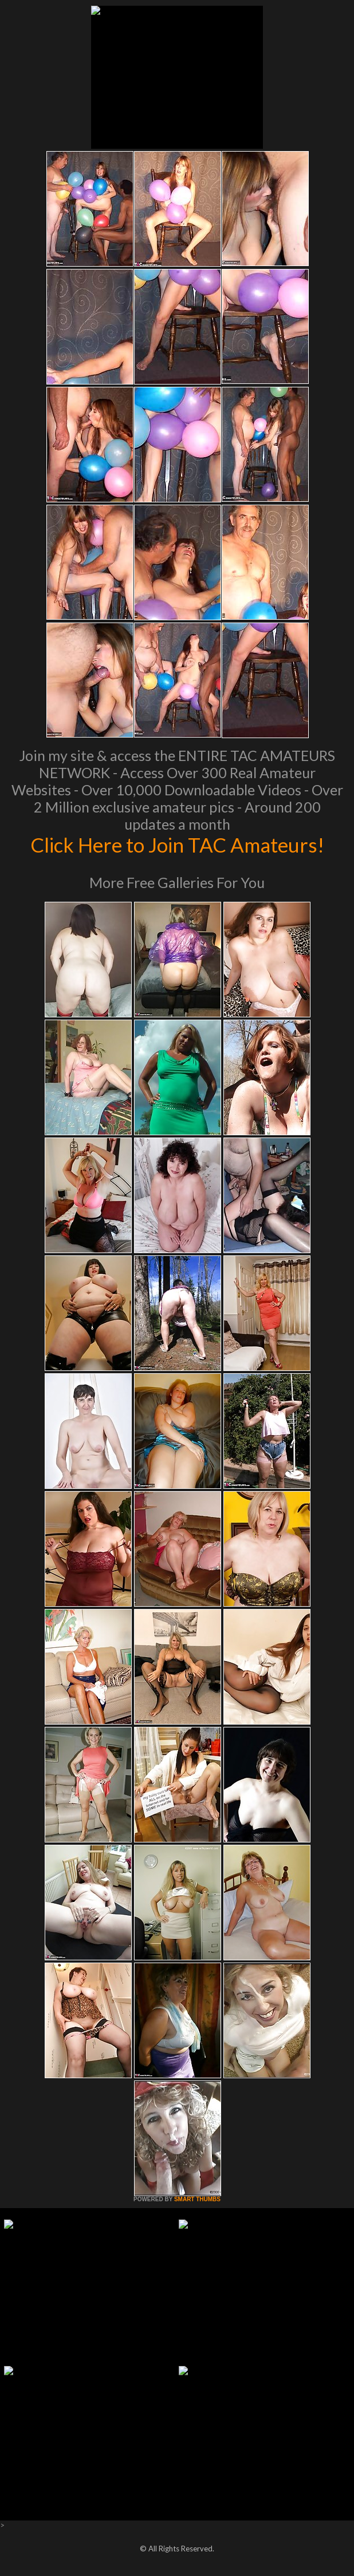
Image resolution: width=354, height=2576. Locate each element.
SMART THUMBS (197, 2199)
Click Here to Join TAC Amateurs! (177, 845)
